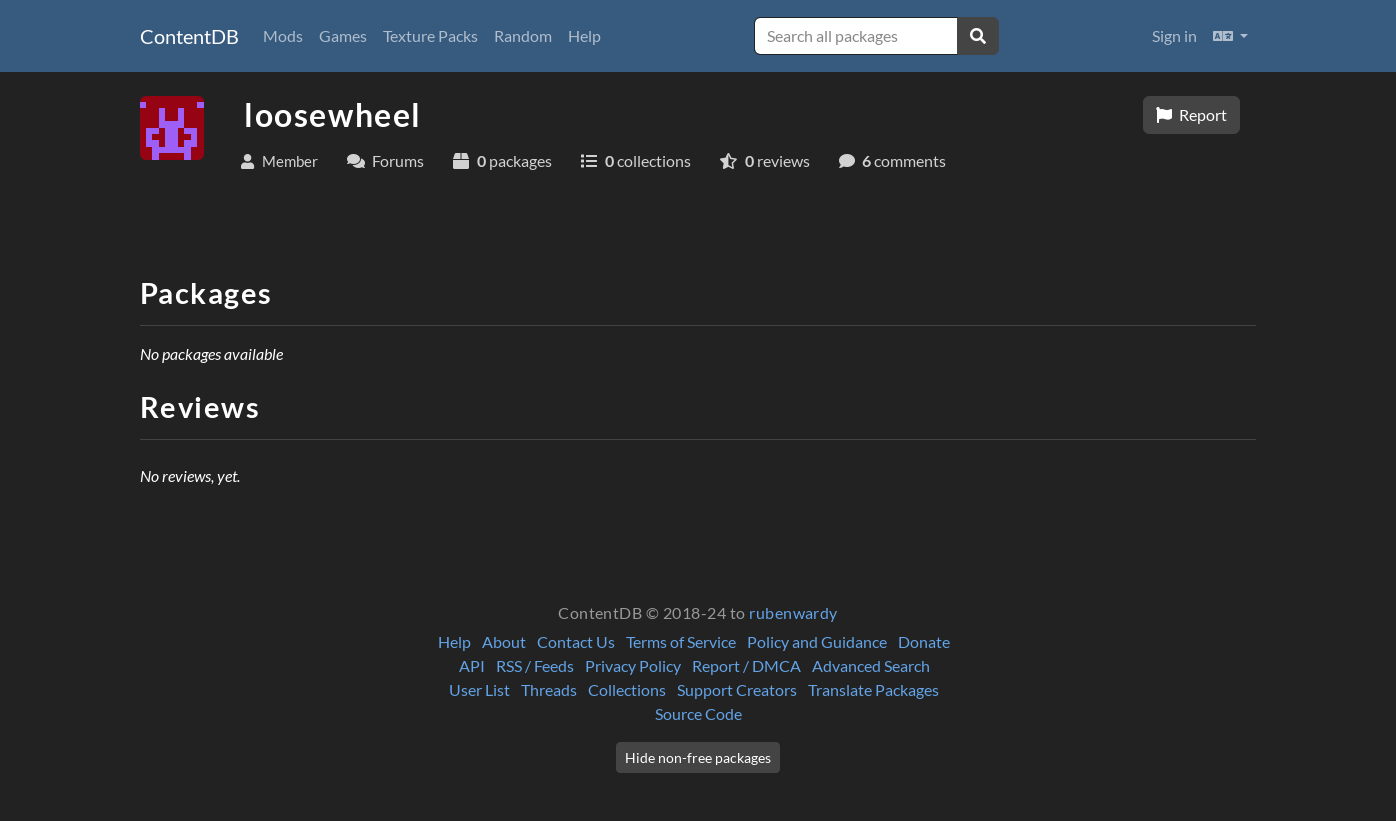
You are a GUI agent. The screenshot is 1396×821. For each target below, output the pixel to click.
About (504, 641)
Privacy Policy (633, 665)
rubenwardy (793, 612)
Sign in (1174, 35)
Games (343, 35)
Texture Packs (430, 35)
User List (479, 689)
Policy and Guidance (817, 641)
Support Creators (737, 689)
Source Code (698, 713)
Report (1191, 114)
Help (584, 35)
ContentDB (189, 36)
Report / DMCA (746, 665)
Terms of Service (681, 641)
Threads (549, 689)
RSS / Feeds (535, 665)
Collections (627, 689)
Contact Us (576, 641)
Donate (924, 641)
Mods (283, 35)
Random (523, 35)
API (472, 665)
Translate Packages (873, 689)
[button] (1230, 36)
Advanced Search (871, 665)
